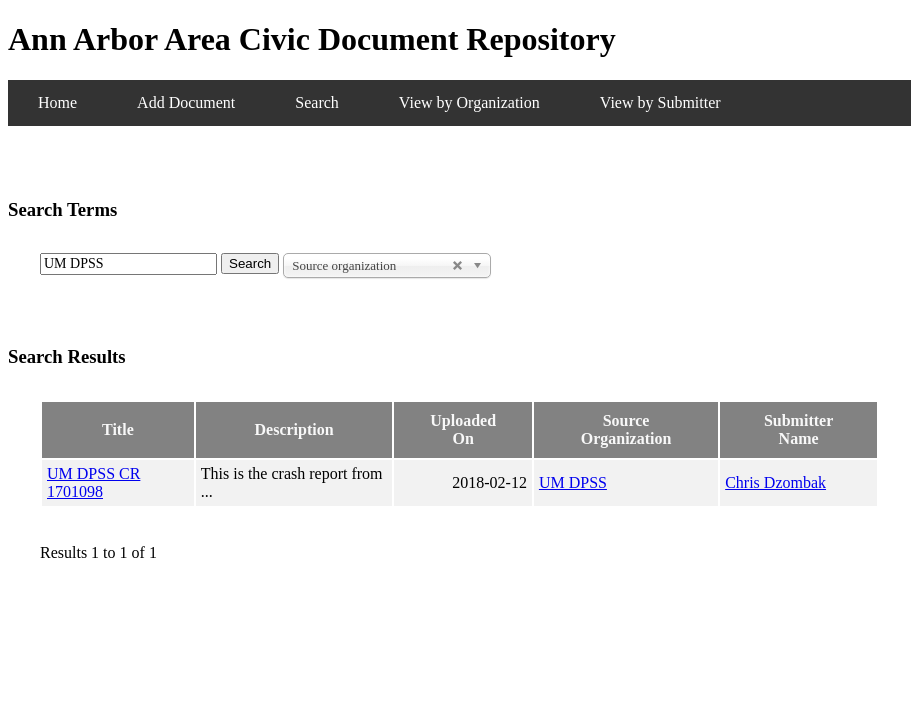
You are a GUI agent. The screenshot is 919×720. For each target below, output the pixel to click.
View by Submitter (660, 102)
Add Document (186, 102)
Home (57, 102)
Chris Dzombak (775, 482)
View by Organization (469, 102)
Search (317, 102)
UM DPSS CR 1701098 (93, 482)
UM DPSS (573, 482)
